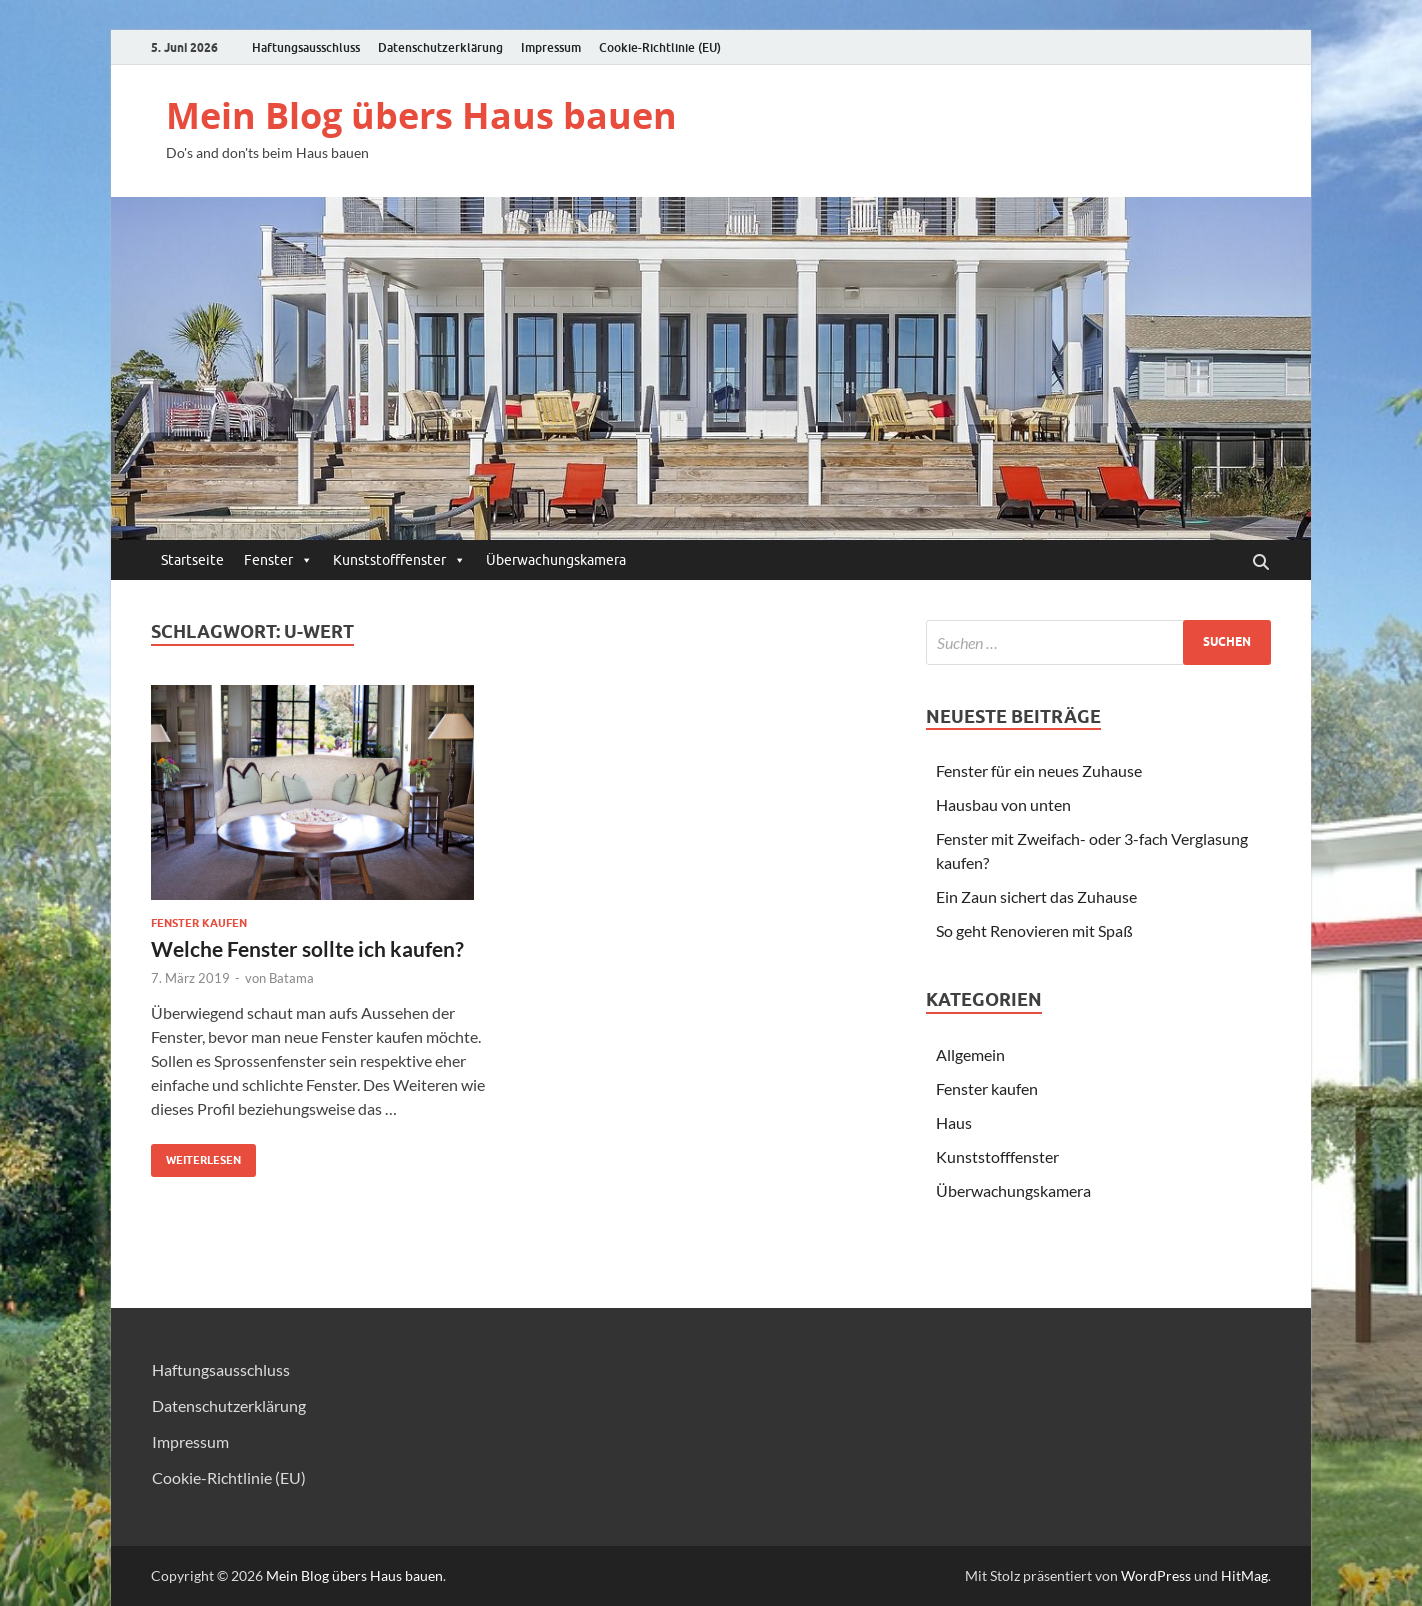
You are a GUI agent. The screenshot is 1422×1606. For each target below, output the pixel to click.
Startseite (192, 560)
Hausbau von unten (1003, 804)
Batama (291, 978)
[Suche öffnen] (1261, 563)
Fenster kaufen (199, 923)
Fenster (278, 560)
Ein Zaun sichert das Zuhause (1036, 896)
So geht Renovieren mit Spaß (1034, 930)
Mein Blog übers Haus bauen (421, 115)
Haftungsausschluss (306, 47)
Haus (954, 1122)
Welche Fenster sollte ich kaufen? (307, 948)
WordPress (1156, 1575)
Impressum (551, 47)
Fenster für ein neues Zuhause (1039, 770)
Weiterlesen (196, 1155)
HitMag (1244, 1575)
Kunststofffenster (399, 560)
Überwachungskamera (556, 560)
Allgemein (970, 1054)
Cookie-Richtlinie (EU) (660, 47)
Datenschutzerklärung (440, 47)
